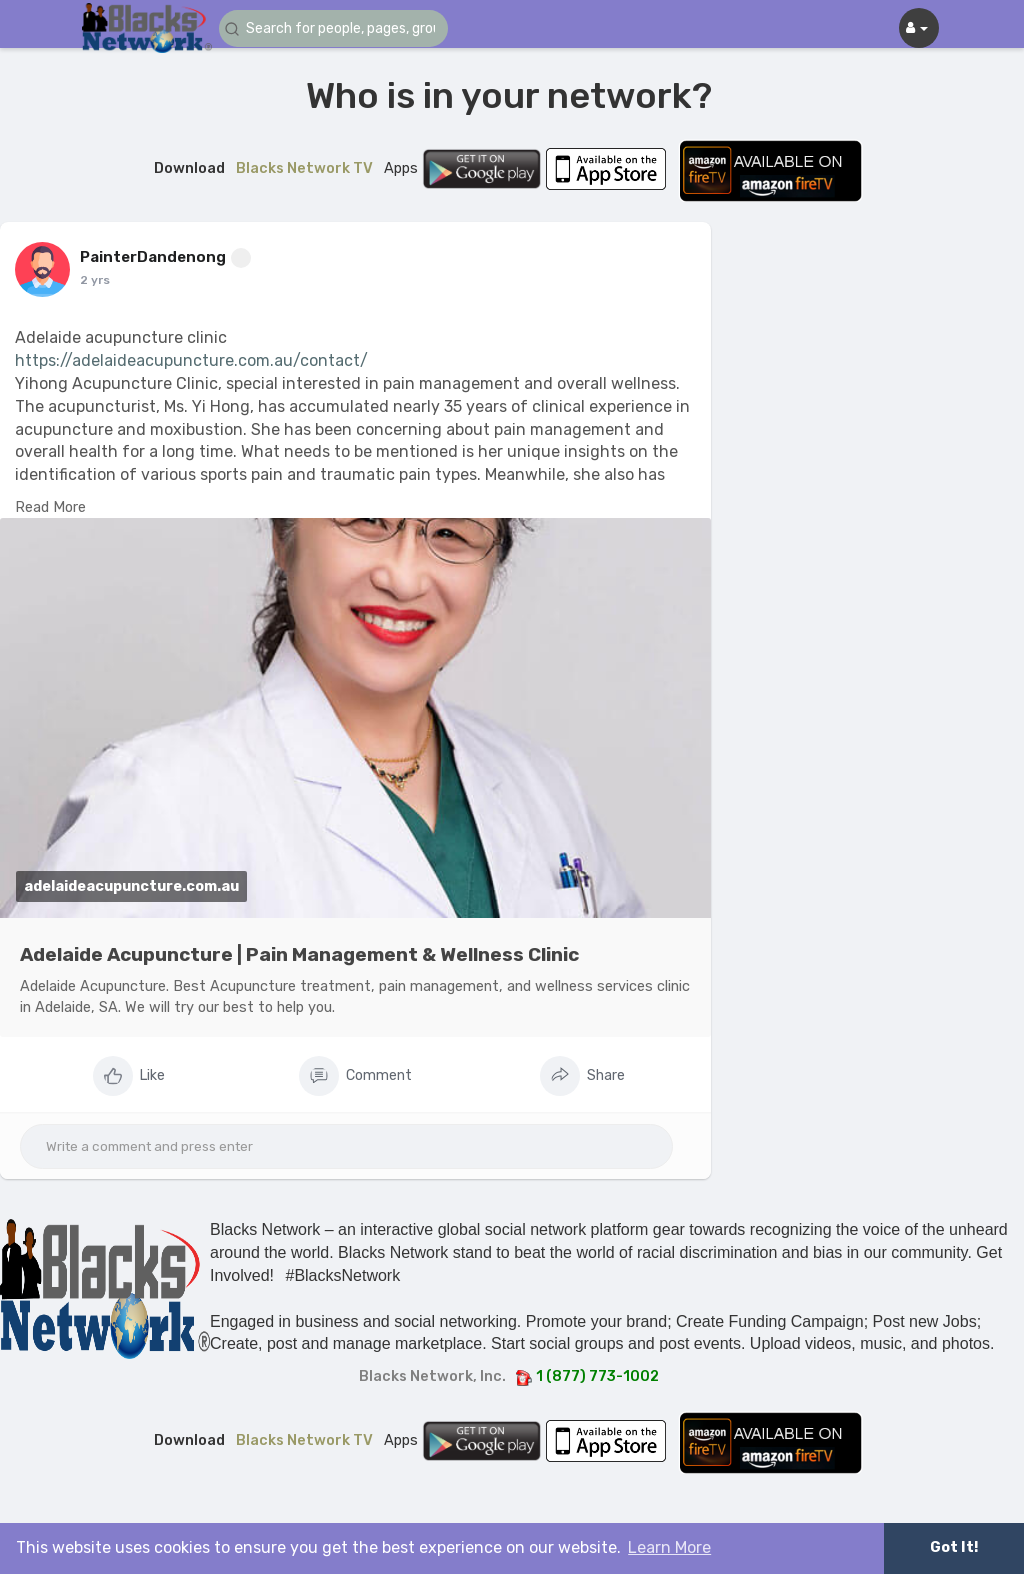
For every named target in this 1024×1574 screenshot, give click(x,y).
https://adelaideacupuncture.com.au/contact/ (191, 360)
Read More (50, 507)
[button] (339, 28)
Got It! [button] (954, 1547)
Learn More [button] (669, 1547)
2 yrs (95, 280)
